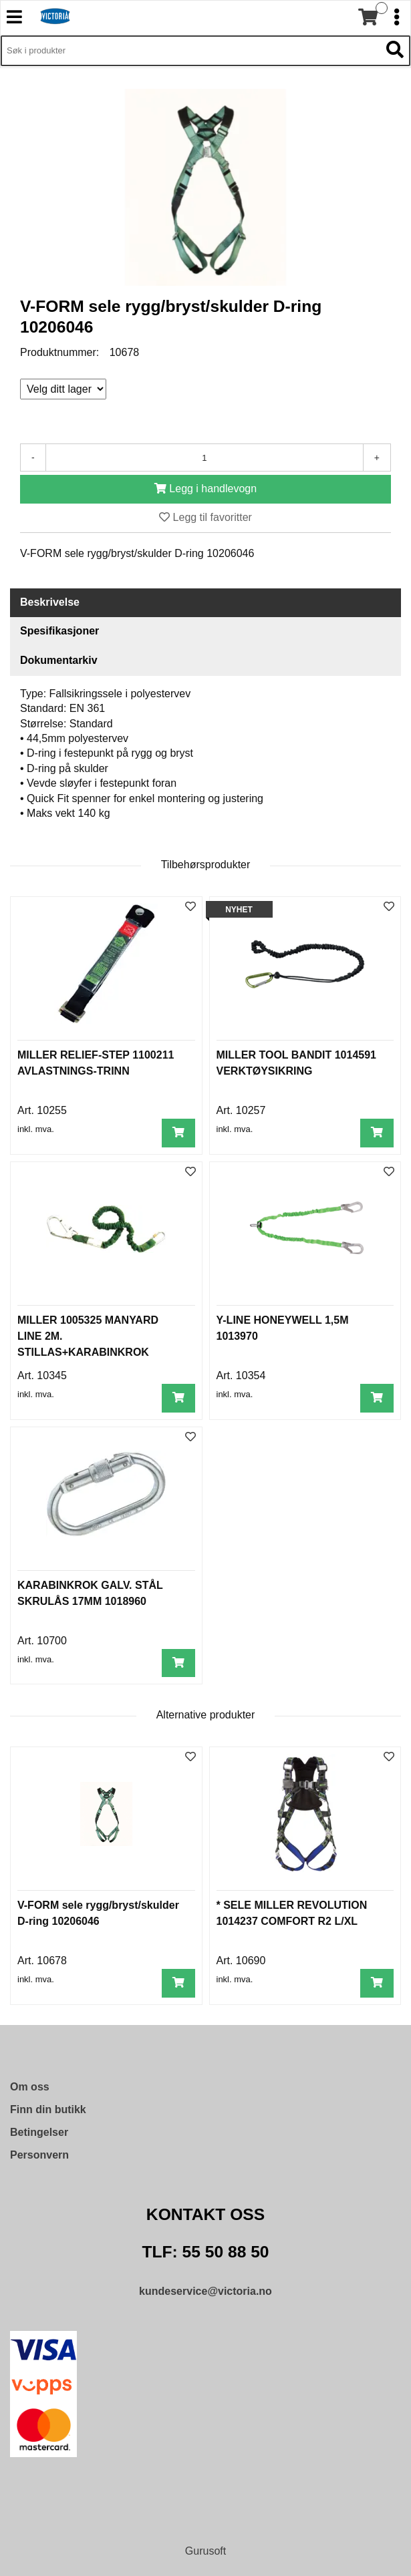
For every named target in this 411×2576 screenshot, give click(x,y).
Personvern (39, 2155)
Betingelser (39, 2132)
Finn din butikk (48, 2109)
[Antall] (204, 457)
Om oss (29, 2086)
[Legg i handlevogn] (205, 489)
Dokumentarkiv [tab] (59, 660)
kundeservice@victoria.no (205, 2291)
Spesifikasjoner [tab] (59, 630)
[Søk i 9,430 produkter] (190, 51)
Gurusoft (205, 2551)
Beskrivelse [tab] (50, 602)
